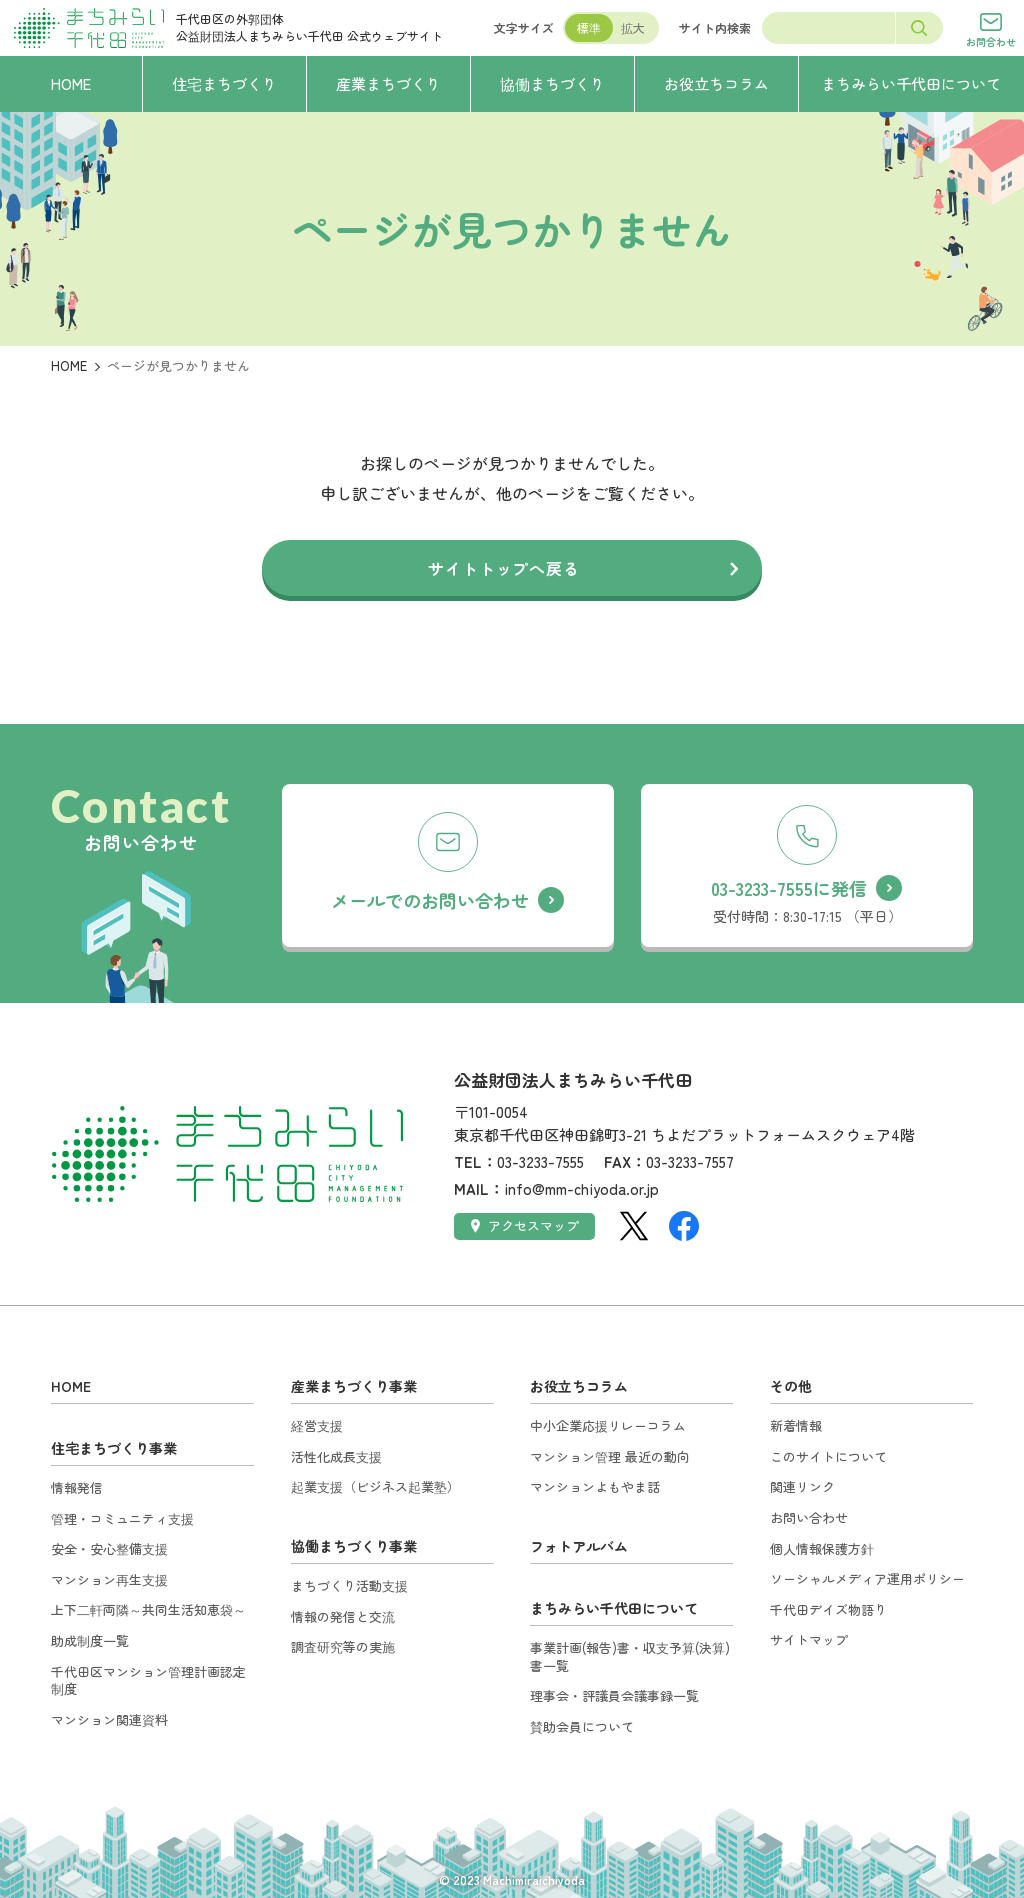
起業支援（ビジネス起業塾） (375, 1486)
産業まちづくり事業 (354, 1386)
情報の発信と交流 (343, 1616)
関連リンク (802, 1486)
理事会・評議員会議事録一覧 (614, 1695)
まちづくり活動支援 (349, 1585)
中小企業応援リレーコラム (608, 1425)
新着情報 (796, 1425)
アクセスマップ (525, 1225)
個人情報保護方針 (822, 1548)
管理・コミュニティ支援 (122, 1518)
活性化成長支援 (336, 1456)
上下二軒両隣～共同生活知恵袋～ (148, 1609)
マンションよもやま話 (595, 1486)
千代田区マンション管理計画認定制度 (148, 1680)
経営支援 (317, 1425)
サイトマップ (809, 1639)
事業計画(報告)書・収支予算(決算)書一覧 (630, 1656)
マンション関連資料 (109, 1719)
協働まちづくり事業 (354, 1546)
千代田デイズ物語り (828, 1609)
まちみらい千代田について (614, 1608)
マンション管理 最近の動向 (610, 1456)
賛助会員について (582, 1726)
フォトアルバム (579, 1546)
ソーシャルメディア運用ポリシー (867, 1578)
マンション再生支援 (109, 1579)
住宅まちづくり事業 (114, 1448)
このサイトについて (828, 1456)
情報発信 (77, 1487)
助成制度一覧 (90, 1640)
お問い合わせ (809, 1517)
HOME (69, 365)
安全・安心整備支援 (109, 1548)
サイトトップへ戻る (503, 568)
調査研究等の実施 (343, 1646)
